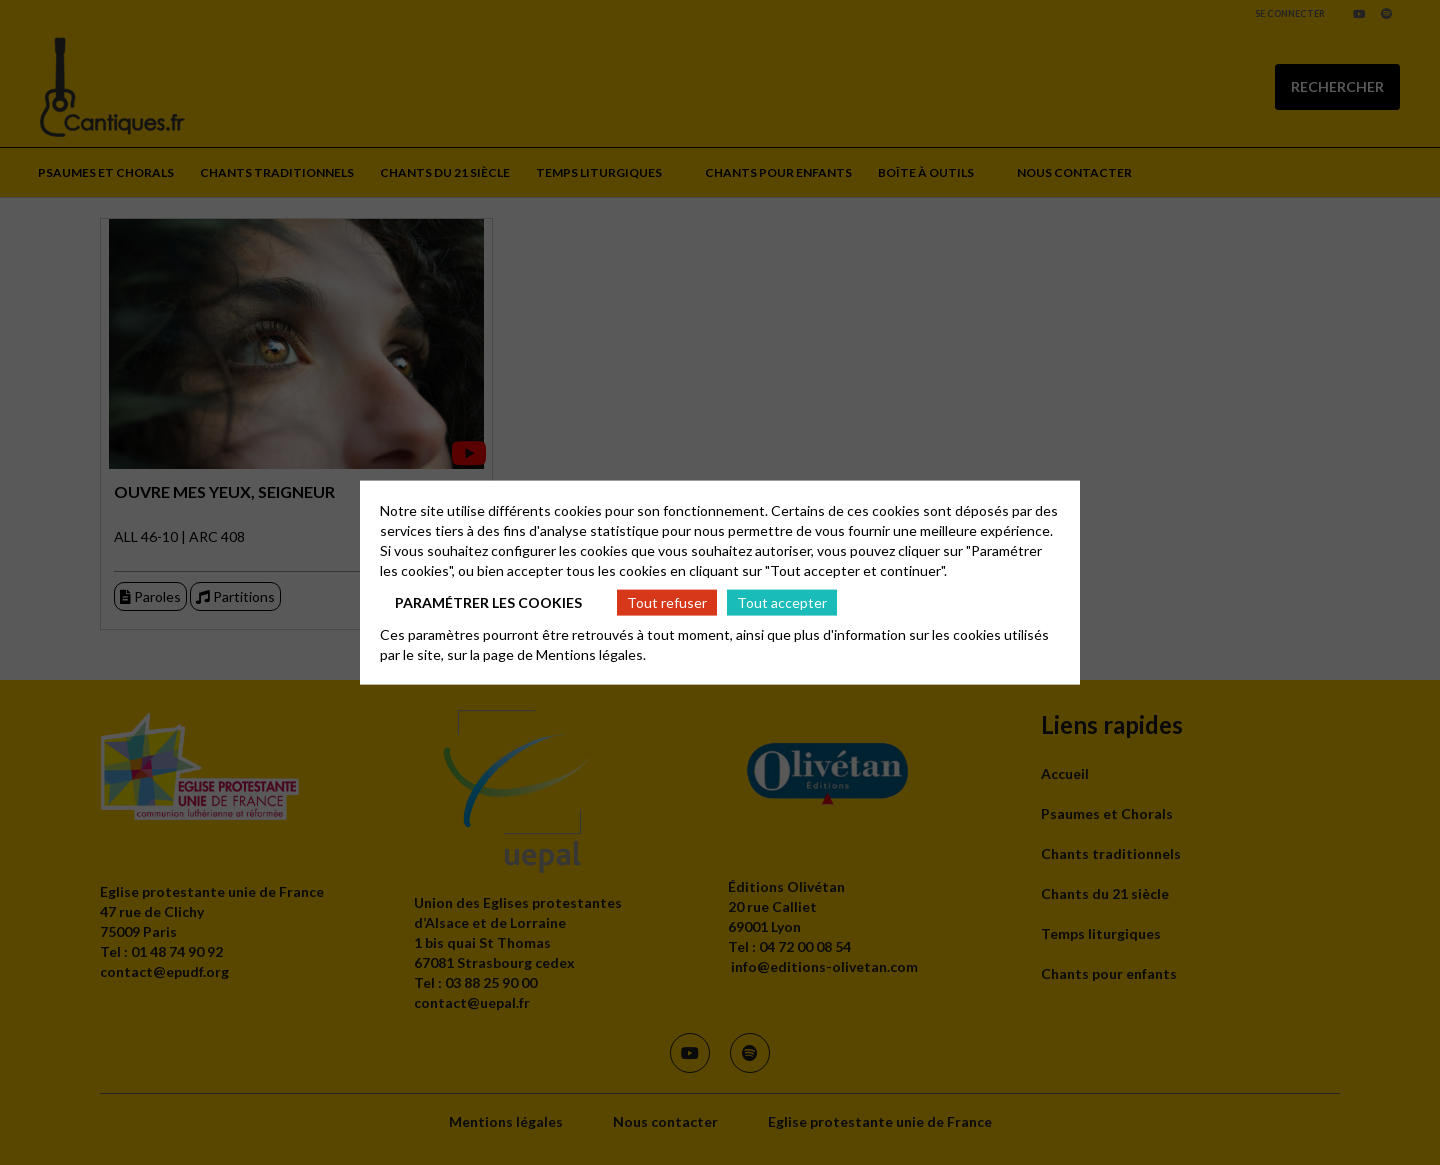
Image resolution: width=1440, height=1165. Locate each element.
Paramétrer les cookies (488, 601)
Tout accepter (782, 601)
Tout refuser (667, 601)
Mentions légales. (591, 654)
